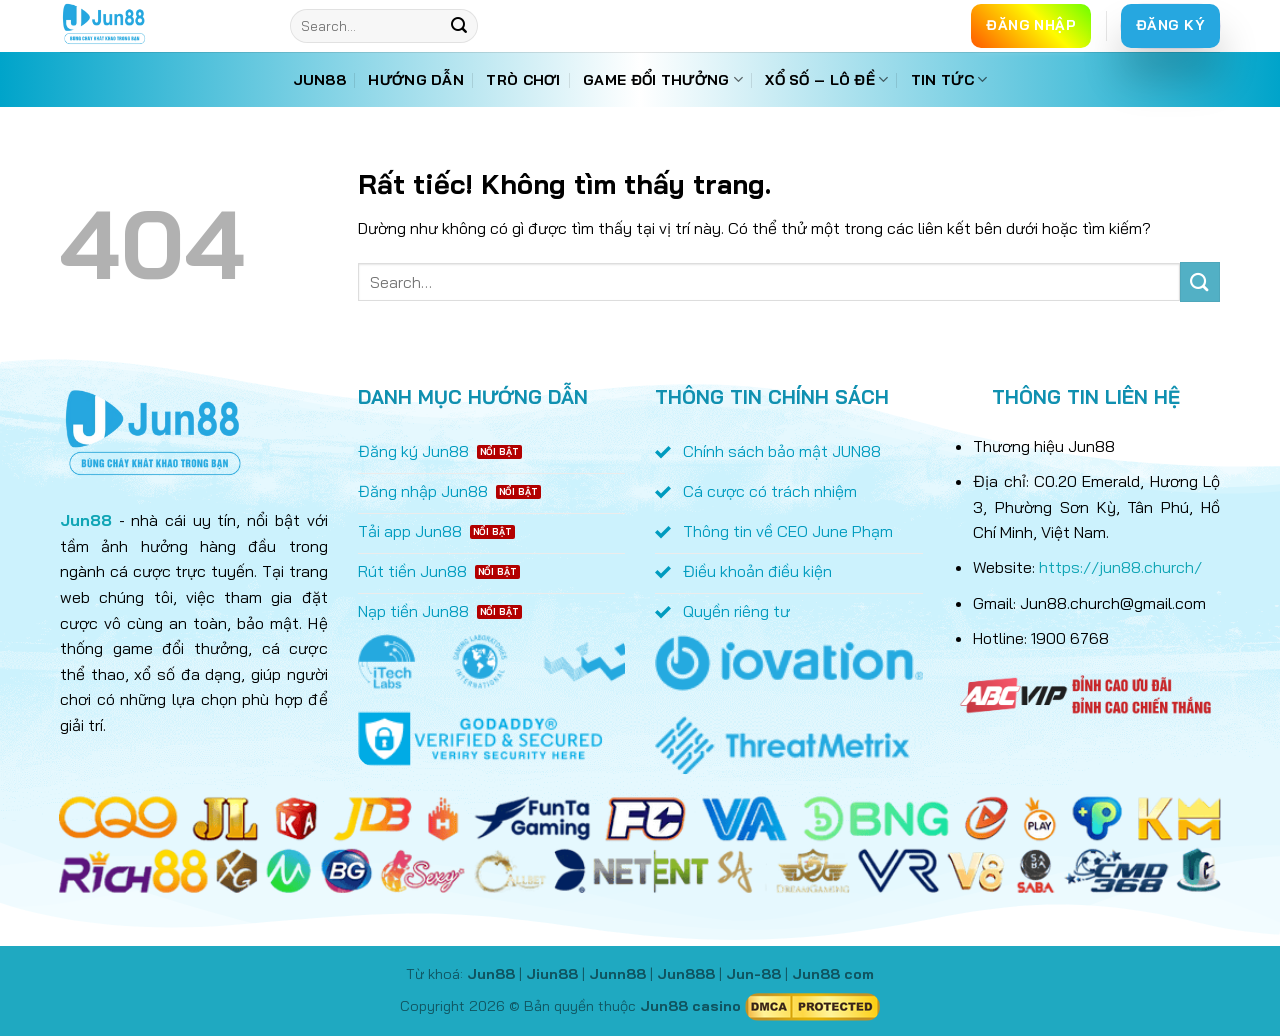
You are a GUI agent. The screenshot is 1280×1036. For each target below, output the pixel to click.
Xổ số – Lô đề (826, 79)
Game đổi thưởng (663, 79)
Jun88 (319, 80)
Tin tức (949, 79)
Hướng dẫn (416, 80)
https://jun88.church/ (1120, 567)
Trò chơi (523, 80)
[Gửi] (459, 26)
